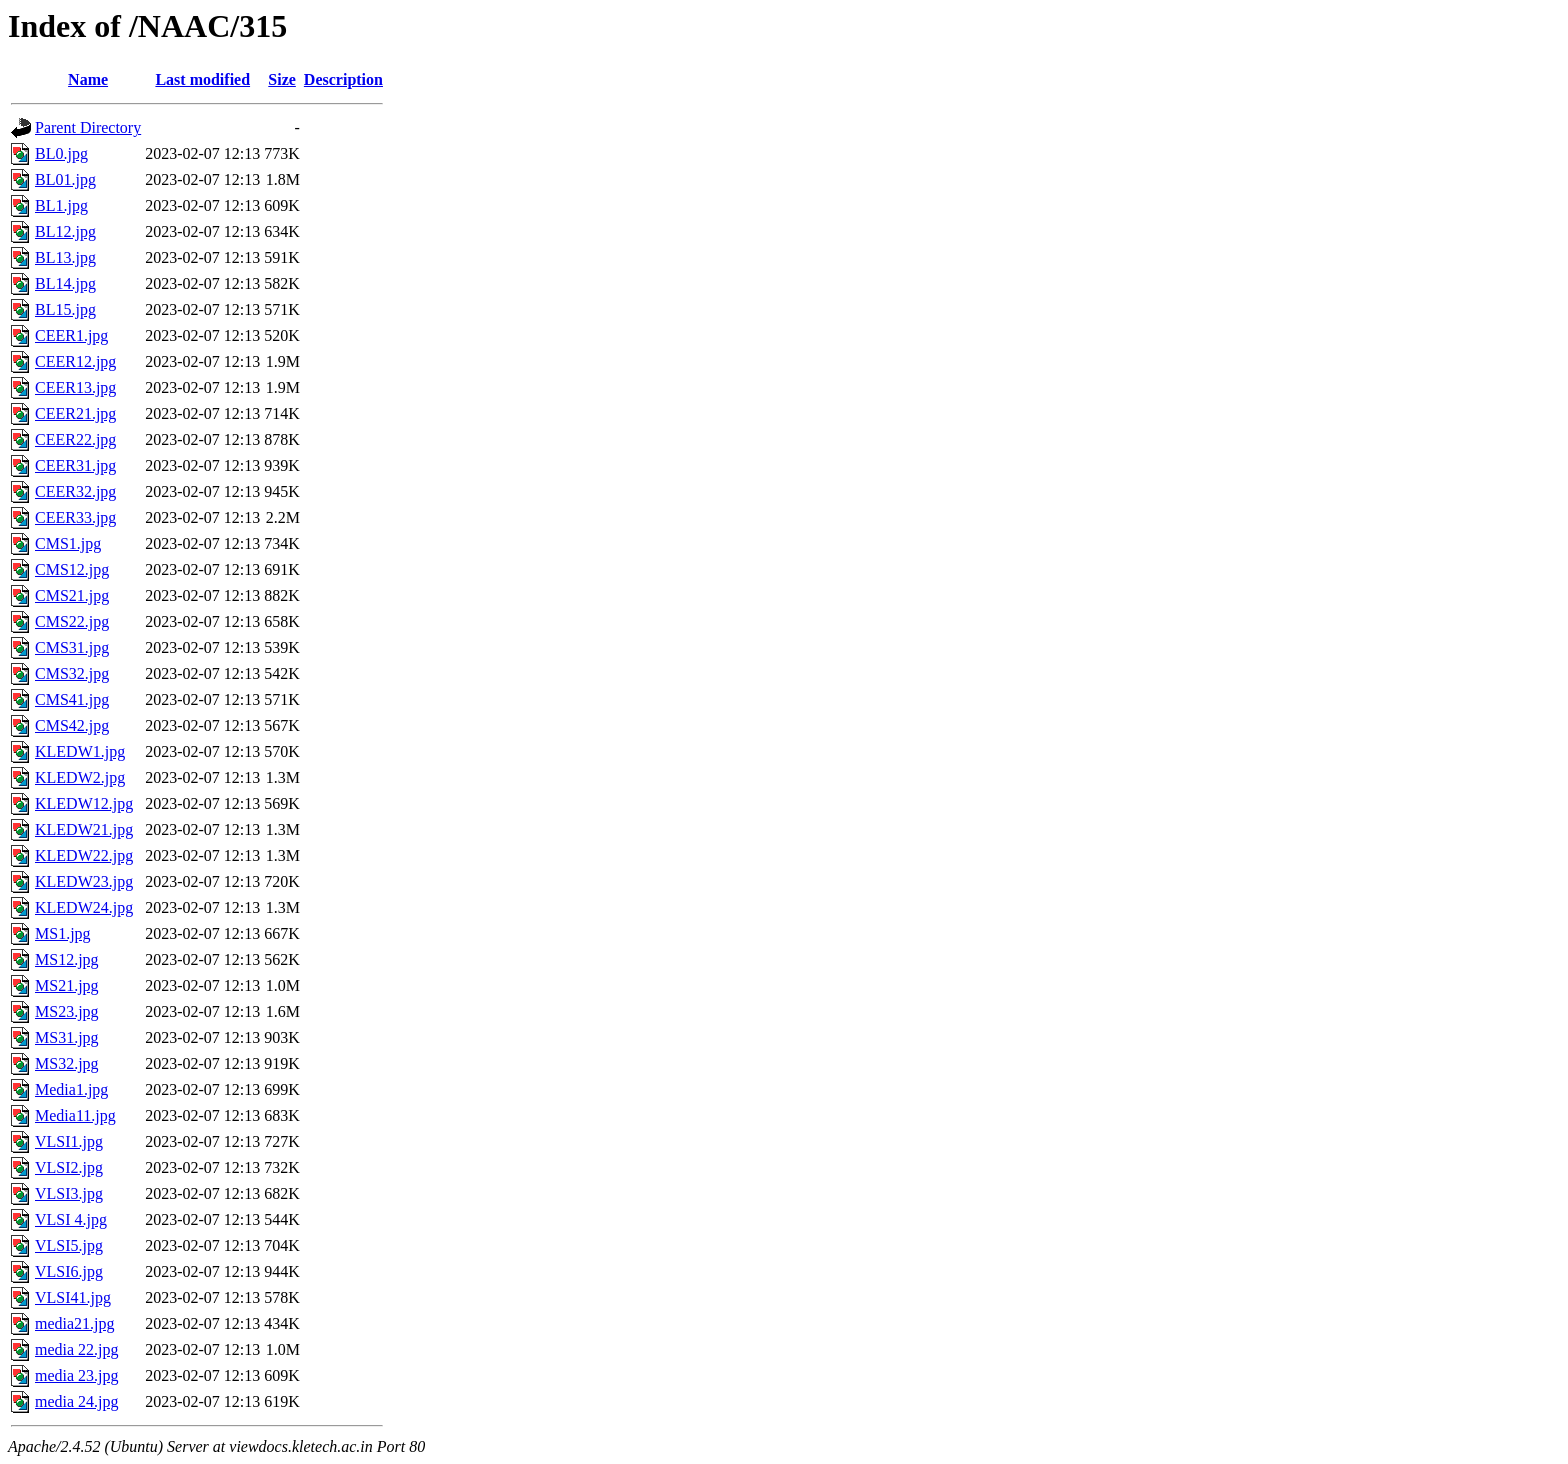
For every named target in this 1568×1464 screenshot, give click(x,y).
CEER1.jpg (71, 335)
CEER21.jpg (75, 413)
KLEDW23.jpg (84, 881)
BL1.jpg (61, 205)
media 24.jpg (77, 1401)
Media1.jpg (71, 1089)
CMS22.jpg (72, 621)
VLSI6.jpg (69, 1271)
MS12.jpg (67, 959)
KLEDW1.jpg (80, 751)
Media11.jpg (75, 1115)
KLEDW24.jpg (84, 907)
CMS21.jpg (72, 595)
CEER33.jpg (75, 517)
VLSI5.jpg (69, 1245)
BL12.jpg (65, 231)
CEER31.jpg (75, 465)
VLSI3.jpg (69, 1193)
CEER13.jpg (75, 387)
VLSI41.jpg (73, 1297)
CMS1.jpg (68, 543)
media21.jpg (75, 1323)
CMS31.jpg (72, 647)
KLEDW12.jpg (84, 803)
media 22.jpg (77, 1349)
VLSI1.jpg (69, 1141)
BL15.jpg (65, 309)
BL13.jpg (65, 257)
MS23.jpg (67, 1011)
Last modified (202, 79)
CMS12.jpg (72, 569)
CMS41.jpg (72, 699)
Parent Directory (88, 127)
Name (88, 79)
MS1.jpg (63, 933)
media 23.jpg (77, 1375)
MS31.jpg (67, 1037)
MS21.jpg (67, 985)
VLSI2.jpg (69, 1167)
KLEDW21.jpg (84, 829)
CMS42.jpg (72, 725)
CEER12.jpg (75, 361)
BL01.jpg (65, 179)
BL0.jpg (61, 153)
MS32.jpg (67, 1063)
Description (343, 79)
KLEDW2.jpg (80, 777)
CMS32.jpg (72, 673)
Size (282, 79)
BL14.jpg (65, 283)
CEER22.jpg (75, 439)
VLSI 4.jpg (71, 1219)
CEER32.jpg (75, 491)
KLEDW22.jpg (84, 855)
